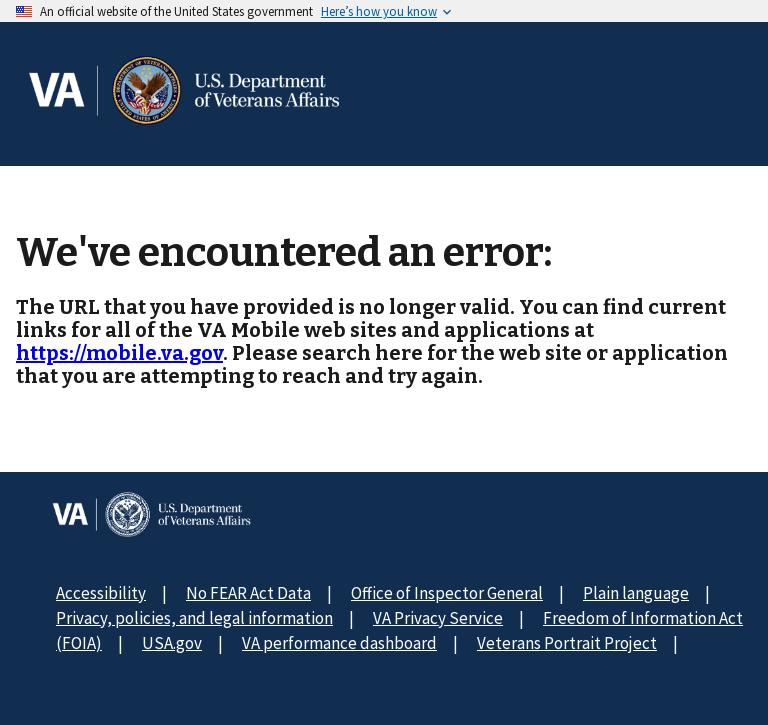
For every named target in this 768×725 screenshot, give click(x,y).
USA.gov (172, 643)
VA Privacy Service (438, 618)
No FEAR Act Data (248, 593)
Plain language (636, 593)
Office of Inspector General (447, 593)
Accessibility (101, 593)
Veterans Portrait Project (567, 643)
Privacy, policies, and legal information (194, 618)
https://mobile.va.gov (119, 353)
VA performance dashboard (339, 643)
